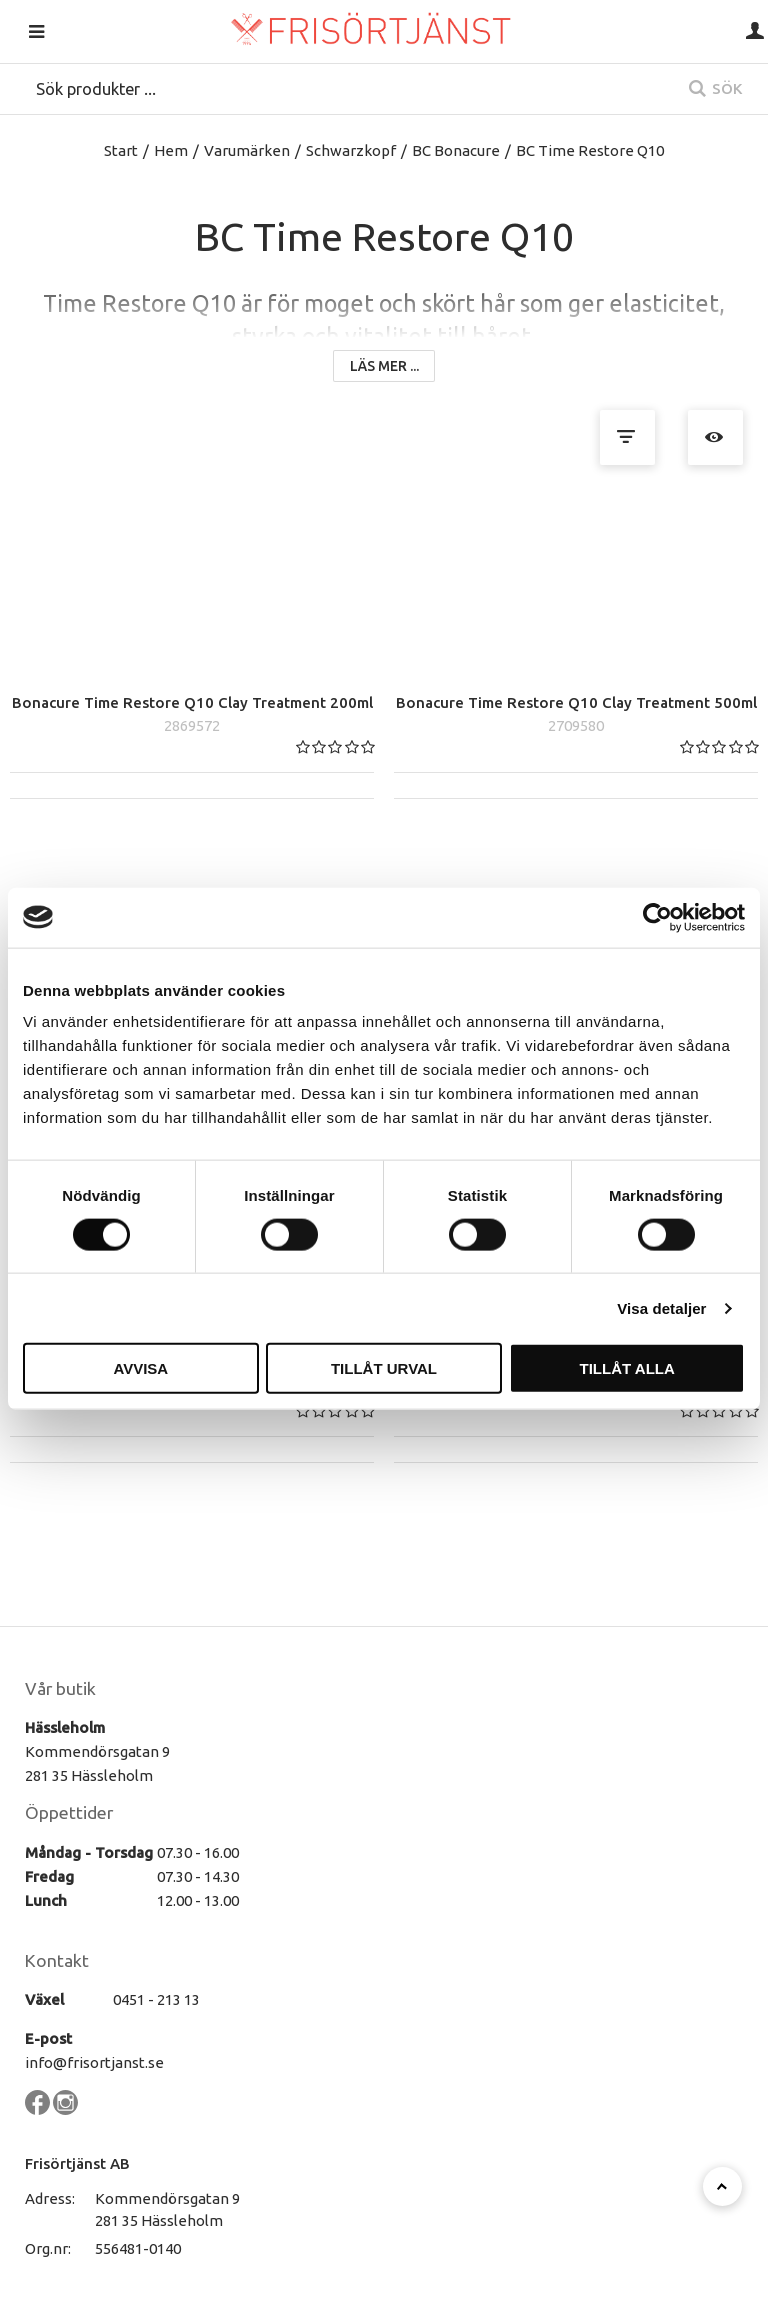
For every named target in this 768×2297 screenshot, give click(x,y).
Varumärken (247, 150)
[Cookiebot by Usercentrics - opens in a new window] (657, 917)
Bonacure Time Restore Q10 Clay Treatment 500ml (576, 672)
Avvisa (140, 1368)
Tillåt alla (627, 1368)
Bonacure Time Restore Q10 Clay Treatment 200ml (192, 672)
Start (121, 150)
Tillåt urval (384, 1368)
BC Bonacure (456, 150)
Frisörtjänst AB (77, 2132)
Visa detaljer (661, 1307)
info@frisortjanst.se (94, 2032)
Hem (171, 150)
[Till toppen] (722, 2186)
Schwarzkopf (351, 150)
